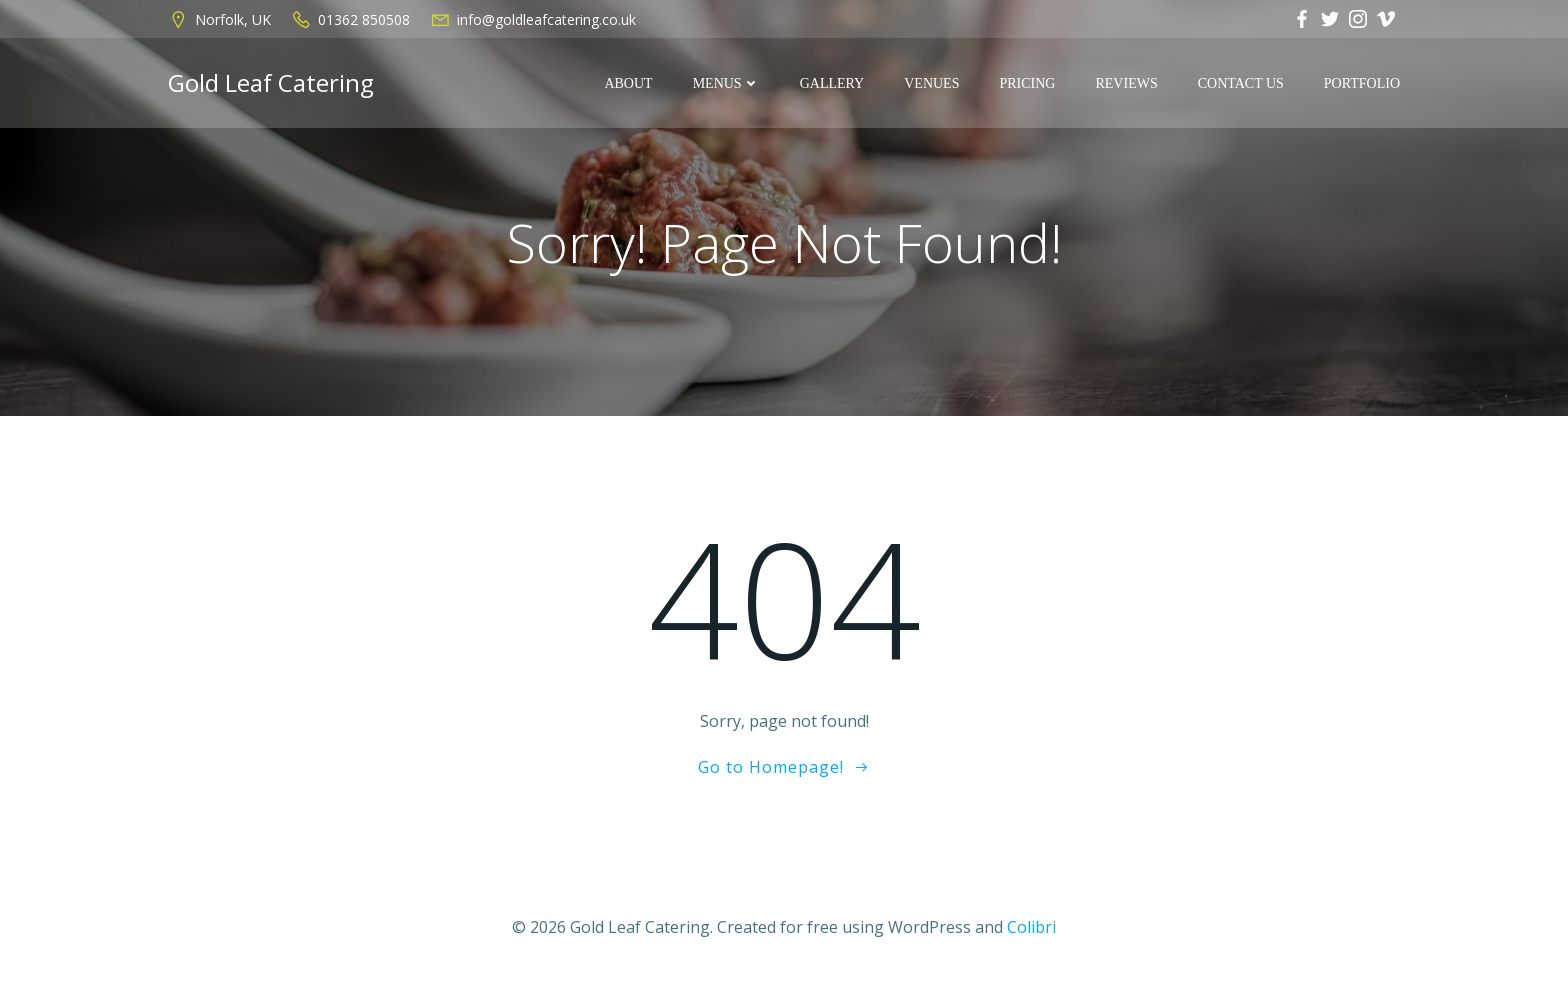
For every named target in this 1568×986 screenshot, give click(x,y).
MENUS (726, 83)
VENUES (931, 83)
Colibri (1031, 927)
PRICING (1027, 83)
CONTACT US (1241, 83)
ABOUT (628, 83)
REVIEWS (1126, 83)
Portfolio (1362, 83)
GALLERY (832, 83)
